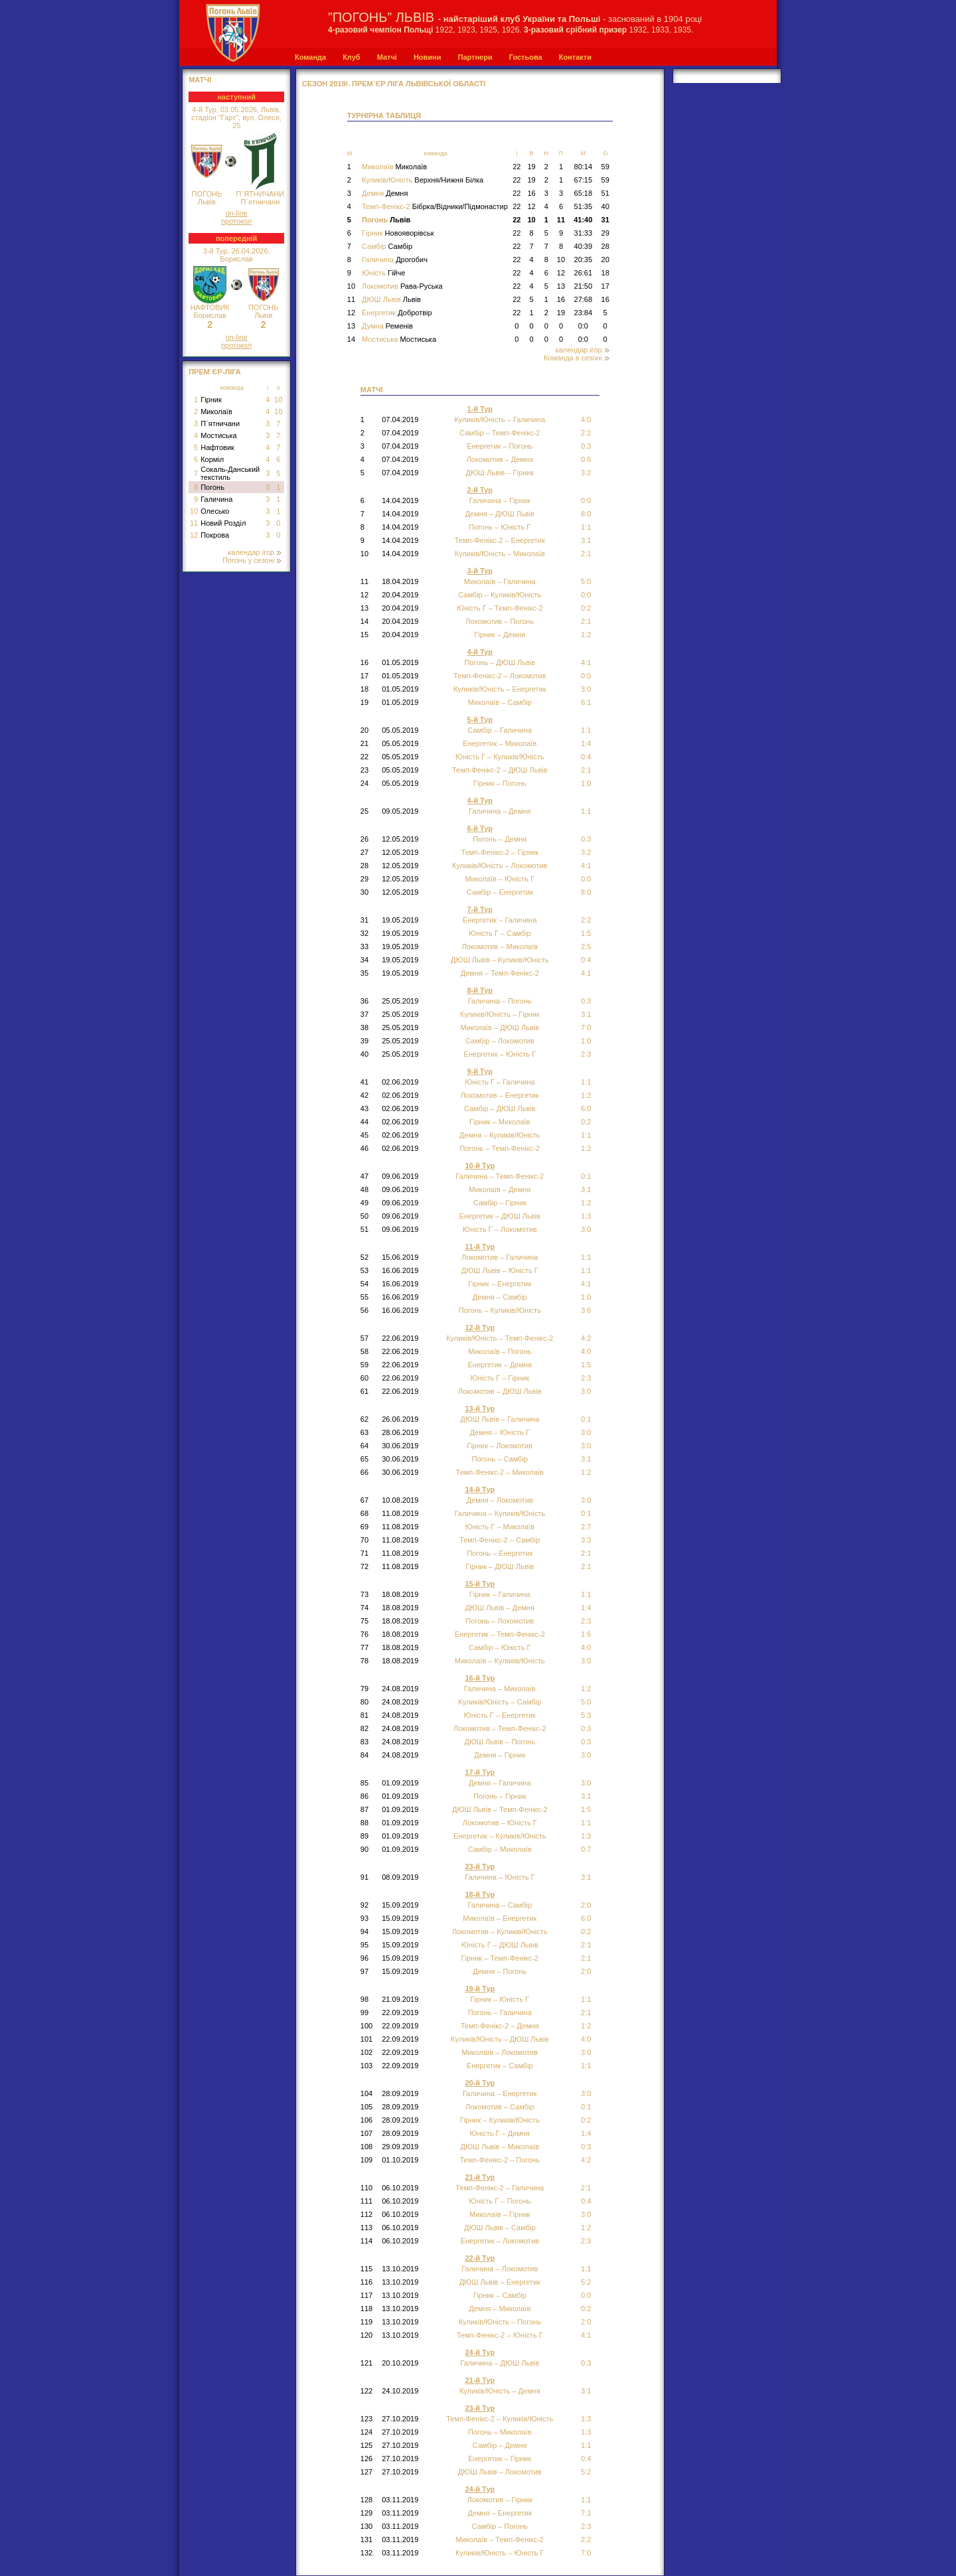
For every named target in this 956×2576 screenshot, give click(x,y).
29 (605, 233)
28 (605, 246)
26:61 (583, 273)
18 (605, 273)
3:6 (586, 1310)
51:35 (583, 206)
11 (194, 523)
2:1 (586, 621)
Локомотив (402, 286)
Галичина (216, 499)
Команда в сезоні (576, 358)
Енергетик (397, 313)
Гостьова (525, 57)
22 (516, 167)
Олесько (214, 511)
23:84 (583, 313)
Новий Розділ (223, 523)
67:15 (583, 180)
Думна (387, 326)
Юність (383, 273)
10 (278, 400)
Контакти (575, 57)
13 (561, 286)
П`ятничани (220, 423)
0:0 (583, 326)
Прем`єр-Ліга (215, 372)
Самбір (387, 246)
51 (605, 193)
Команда (310, 57)
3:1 (586, 1459)
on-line (237, 213)
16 (531, 193)
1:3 (586, 2432)
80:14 (583, 167)
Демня (385, 193)
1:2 (586, 1148)
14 (351, 339)
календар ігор (254, 552)
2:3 (586, 1621)
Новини (427, 57)
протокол (236, 221)
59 (605, 167)
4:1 (586, 662)
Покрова (214, 535)
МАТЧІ (200, 80)
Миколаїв (216, 412)
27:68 (583, 299)
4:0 (586, 1351)
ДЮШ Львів (391, 299)
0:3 (586, 446)
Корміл (212, 459)
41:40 (583, 220)
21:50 (583, 286)
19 (531, 167)
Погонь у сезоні (251, 560)
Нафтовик (217, 447)
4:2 (586, 2160)
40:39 (583, 246)
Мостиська (218, 435)
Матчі (387, 57)
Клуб (351, 57)
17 (605, 286)
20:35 (583, 260)
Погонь (212, 487)
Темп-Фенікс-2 (435, 206)
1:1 (586, 527)
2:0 (586, 1971)
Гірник (211, 400)
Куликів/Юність (422, 180)
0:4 (586, 2201)
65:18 (583, 193)
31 (605, 220)
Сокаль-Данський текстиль (230, 473)
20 (605, 260)
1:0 (586, 783)
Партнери (474, 57)
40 (605, 206)
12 (194, 535)
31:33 (583, 233)
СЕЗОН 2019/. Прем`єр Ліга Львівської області (394, 84)
